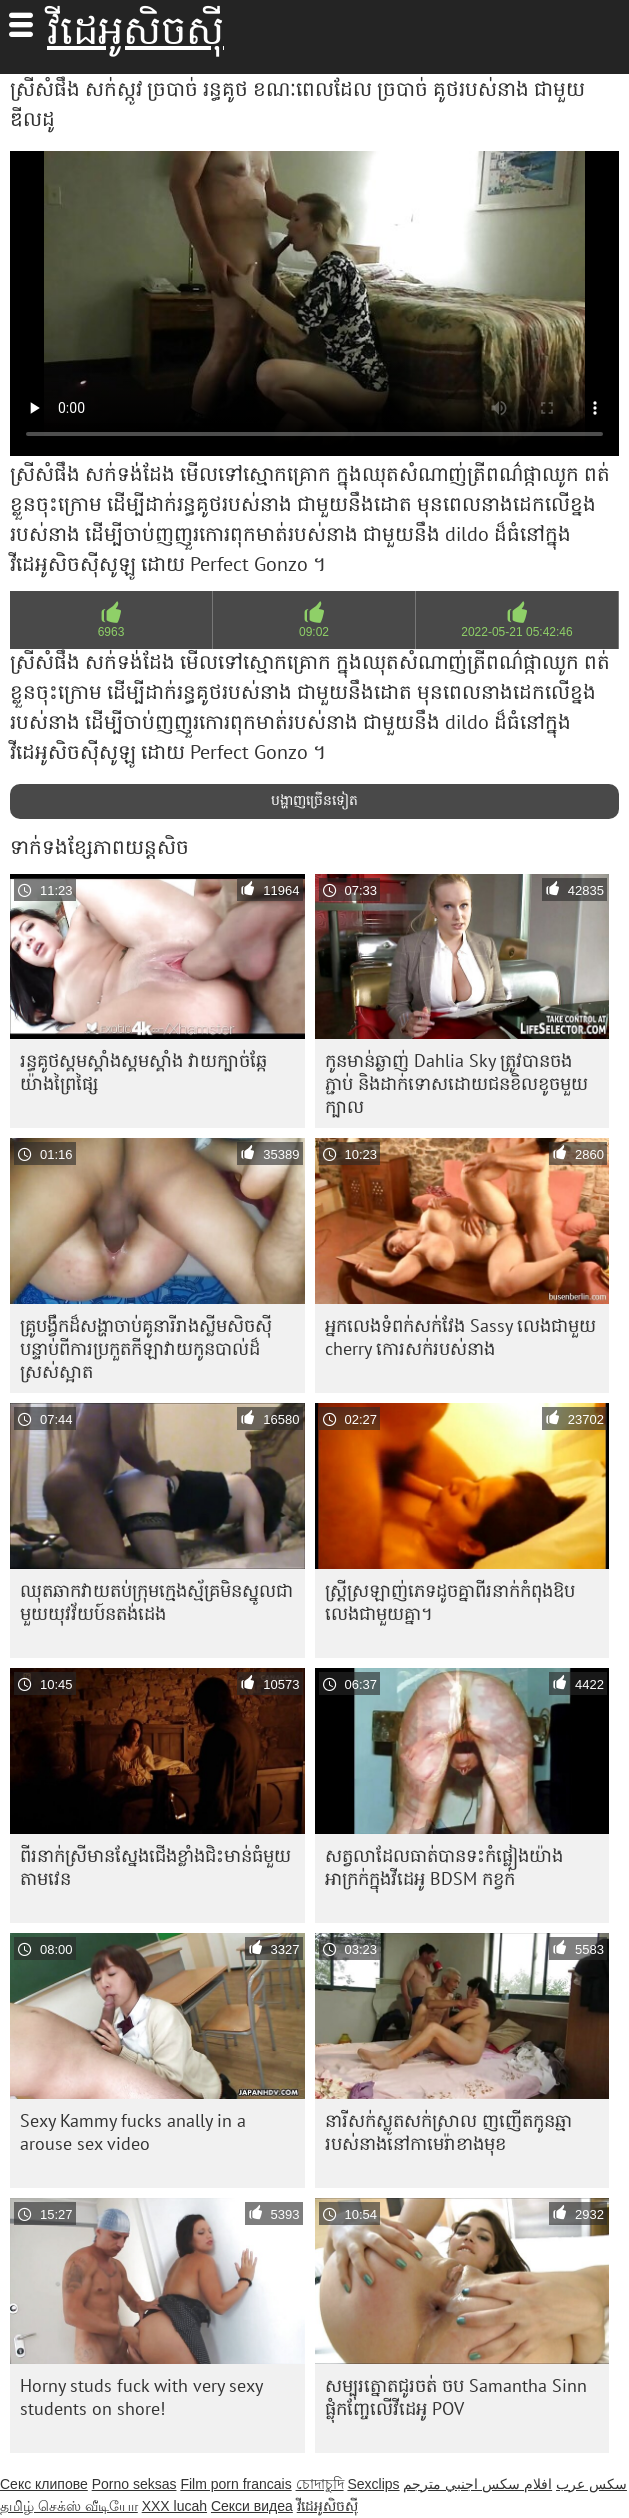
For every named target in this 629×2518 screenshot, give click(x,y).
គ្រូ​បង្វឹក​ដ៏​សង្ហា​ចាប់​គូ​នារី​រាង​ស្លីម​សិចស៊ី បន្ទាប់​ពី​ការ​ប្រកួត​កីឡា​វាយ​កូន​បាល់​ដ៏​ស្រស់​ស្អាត (146, 1348)
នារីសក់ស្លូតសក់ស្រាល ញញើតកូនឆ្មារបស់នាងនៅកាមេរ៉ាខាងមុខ (448, 2132)
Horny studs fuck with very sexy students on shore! (141, 2397)
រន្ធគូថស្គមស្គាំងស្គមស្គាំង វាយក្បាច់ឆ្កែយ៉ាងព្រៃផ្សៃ (143, 1072)
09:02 (314, 632)
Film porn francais (235, 2484)
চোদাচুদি (320, 2484)
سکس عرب (591, 2484)
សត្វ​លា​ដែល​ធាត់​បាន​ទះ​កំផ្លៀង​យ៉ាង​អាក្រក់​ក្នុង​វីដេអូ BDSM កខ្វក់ (444, 1867)
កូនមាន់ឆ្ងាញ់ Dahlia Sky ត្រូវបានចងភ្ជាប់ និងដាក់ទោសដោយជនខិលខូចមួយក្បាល (456, 1083)
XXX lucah (174, 2506)
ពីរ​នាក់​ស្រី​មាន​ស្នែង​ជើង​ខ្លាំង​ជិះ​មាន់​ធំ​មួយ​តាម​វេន (155, 1867)
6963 (111, 632)
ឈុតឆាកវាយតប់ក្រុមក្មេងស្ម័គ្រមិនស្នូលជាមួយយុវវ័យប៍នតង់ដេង (156, 1602)
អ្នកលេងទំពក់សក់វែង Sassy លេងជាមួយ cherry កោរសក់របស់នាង (460, 1337)
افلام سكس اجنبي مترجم (477, 2484)
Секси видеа (252, 2506)
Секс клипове (44, 2484)
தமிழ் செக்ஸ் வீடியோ (69, 2506)
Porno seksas (134, 2484)
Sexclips (373, 2484)
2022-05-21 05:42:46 (516, 632)
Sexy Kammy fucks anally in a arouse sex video (133, 2132)
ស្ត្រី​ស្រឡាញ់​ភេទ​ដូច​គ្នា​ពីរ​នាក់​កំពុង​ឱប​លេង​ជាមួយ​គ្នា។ (450, 1602)
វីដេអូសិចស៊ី (135, 30)
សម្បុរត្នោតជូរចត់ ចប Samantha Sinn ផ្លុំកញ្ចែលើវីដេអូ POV (456, 2397)
